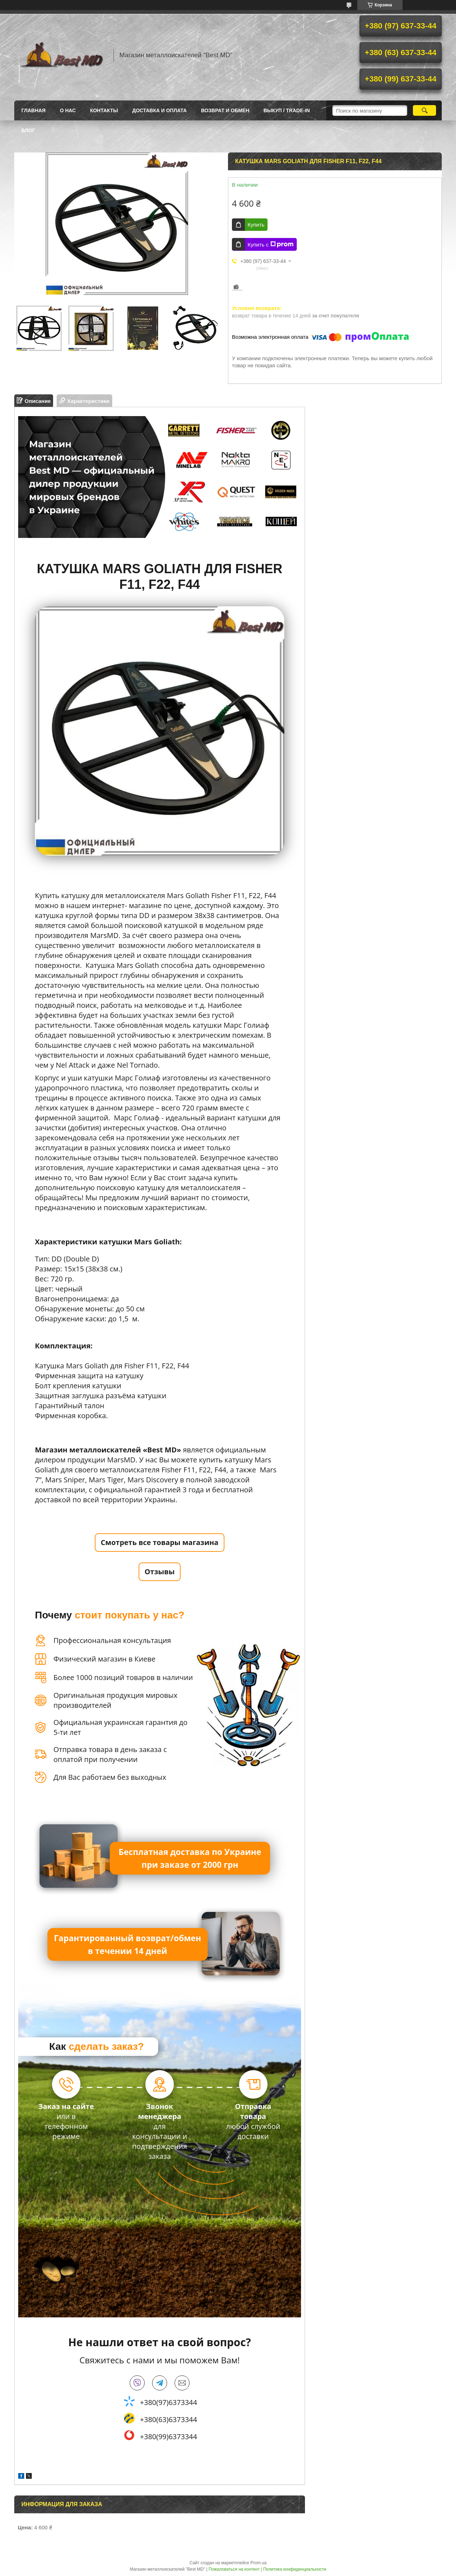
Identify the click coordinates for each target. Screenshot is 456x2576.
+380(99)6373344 (168, 2436)
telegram (159, 2382)
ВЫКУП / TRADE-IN (287, 110)
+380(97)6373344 (168, 2402)
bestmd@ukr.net (182, 2382)
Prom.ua (258, 2562)
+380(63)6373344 (168, 2419)
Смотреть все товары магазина (159, 1542)
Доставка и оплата (159, 110)
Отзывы (160, 1571)
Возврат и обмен (225, 110)
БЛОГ (28, 130)
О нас (68, 110)
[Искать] (424, 110)
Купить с (271, 244)
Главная (33, 110)
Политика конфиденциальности (294, 2569)
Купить (256, 225)
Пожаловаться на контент (234, 2569)
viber (137, 2382)
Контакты (104, 110)
